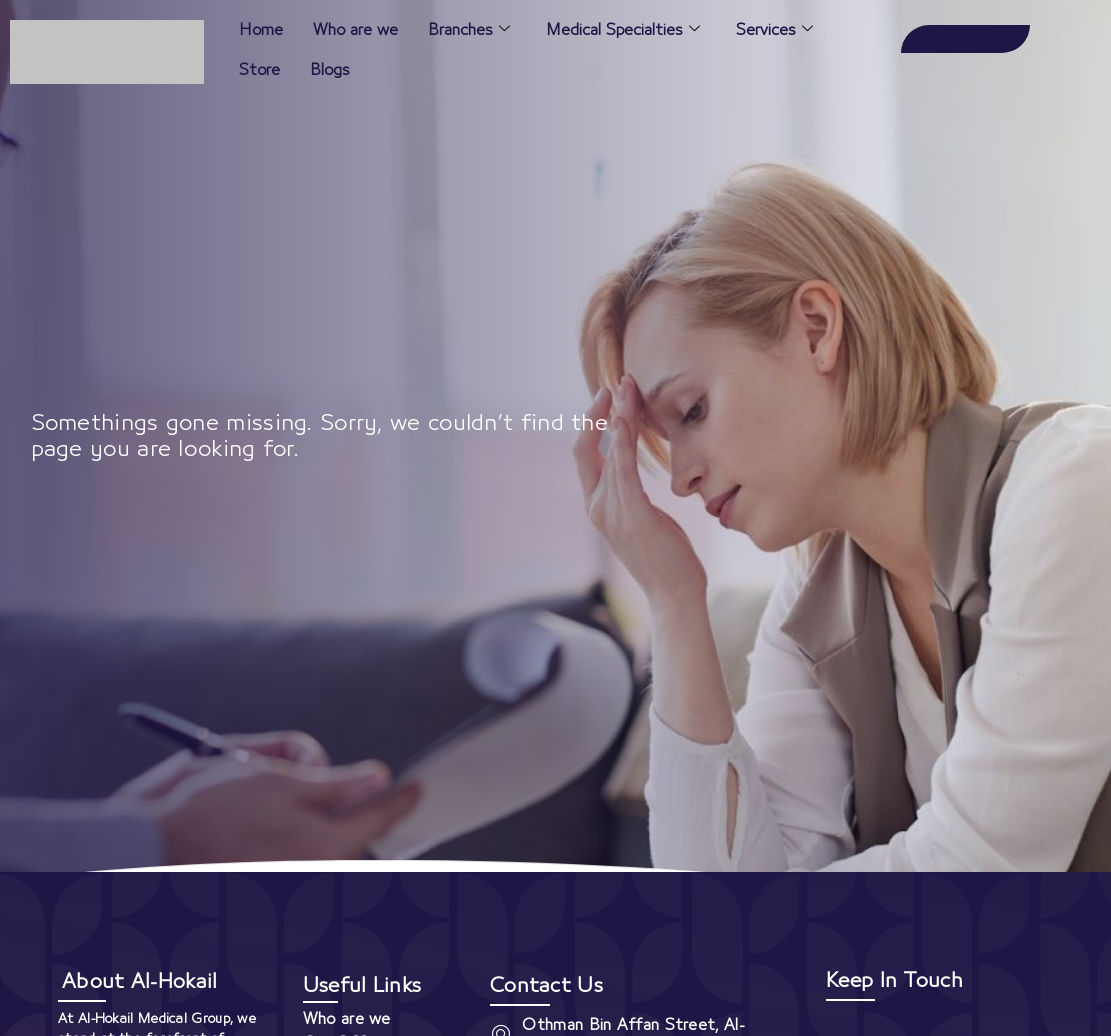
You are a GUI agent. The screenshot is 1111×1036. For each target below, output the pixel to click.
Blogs (330, 70)
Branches (469, 30)
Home (261, 30)
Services (774, 30)
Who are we (355, 30)
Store (259, 70)
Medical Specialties (623, 30)
